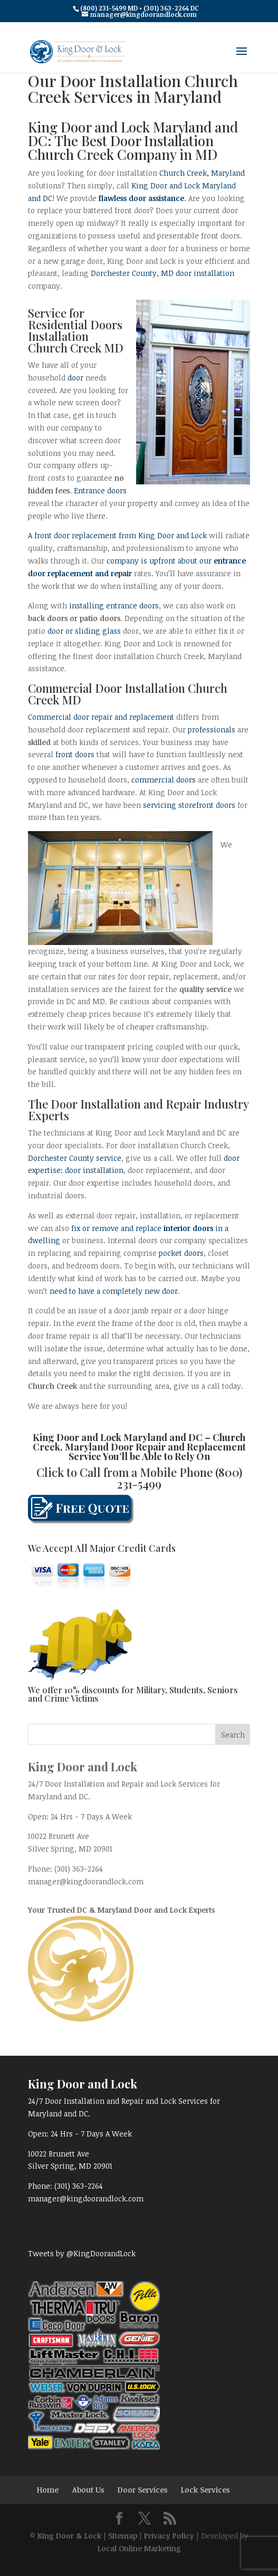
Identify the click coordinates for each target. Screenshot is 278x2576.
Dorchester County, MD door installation (162, 273)
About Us (88, 2490)
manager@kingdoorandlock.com (85, 1881)
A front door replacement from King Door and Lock (117, 535)
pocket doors (181, 1253)
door (75, 378)
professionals (211, 729)
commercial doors (163, 780)
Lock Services (205, 2490)
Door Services (142, 2490)
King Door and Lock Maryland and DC (118, 1437)
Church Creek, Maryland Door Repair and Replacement (139, 1442)
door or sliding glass (84, 631)
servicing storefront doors (189, 805)
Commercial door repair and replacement (101, 717)
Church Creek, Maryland (202, 173)
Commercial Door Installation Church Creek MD (127, 694)
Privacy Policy (169, 2536)
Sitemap (122, 2536)
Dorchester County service (74, 1158)
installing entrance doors (114, 605)
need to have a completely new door (114, 1291)
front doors (74, 754)
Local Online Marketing (139, 2548)
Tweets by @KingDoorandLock (82, 2253)
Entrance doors (100, 490)
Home (48, 2490)
